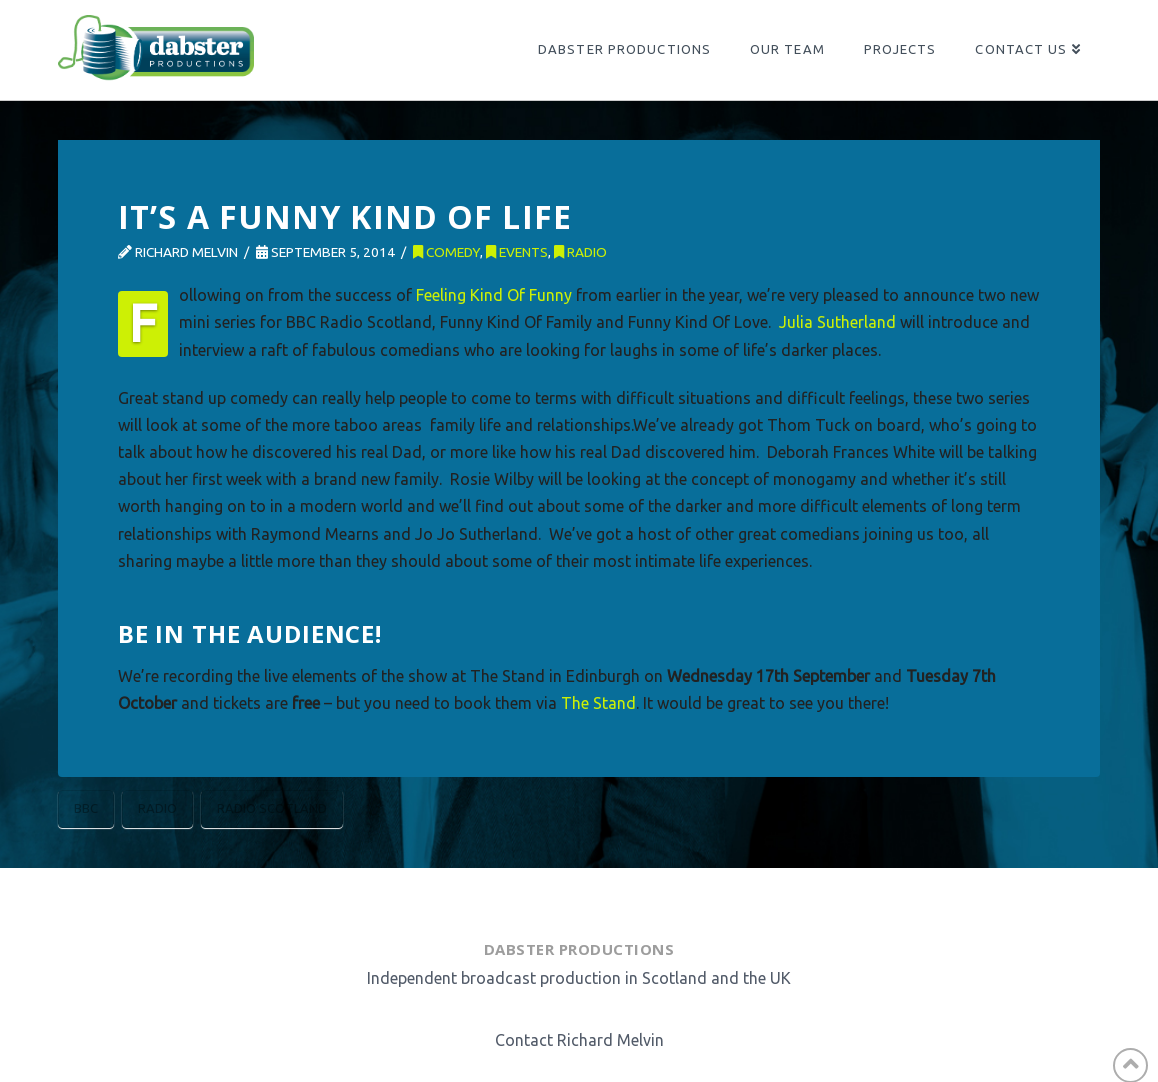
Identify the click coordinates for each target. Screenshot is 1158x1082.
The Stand (598, 703)
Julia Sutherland (837, 322)
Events (517, 252)
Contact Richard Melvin (579, 1040)
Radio (580, 252)
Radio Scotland (272, 808)
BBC (86, 808)
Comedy (446, 252)
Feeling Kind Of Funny (494, 295)
